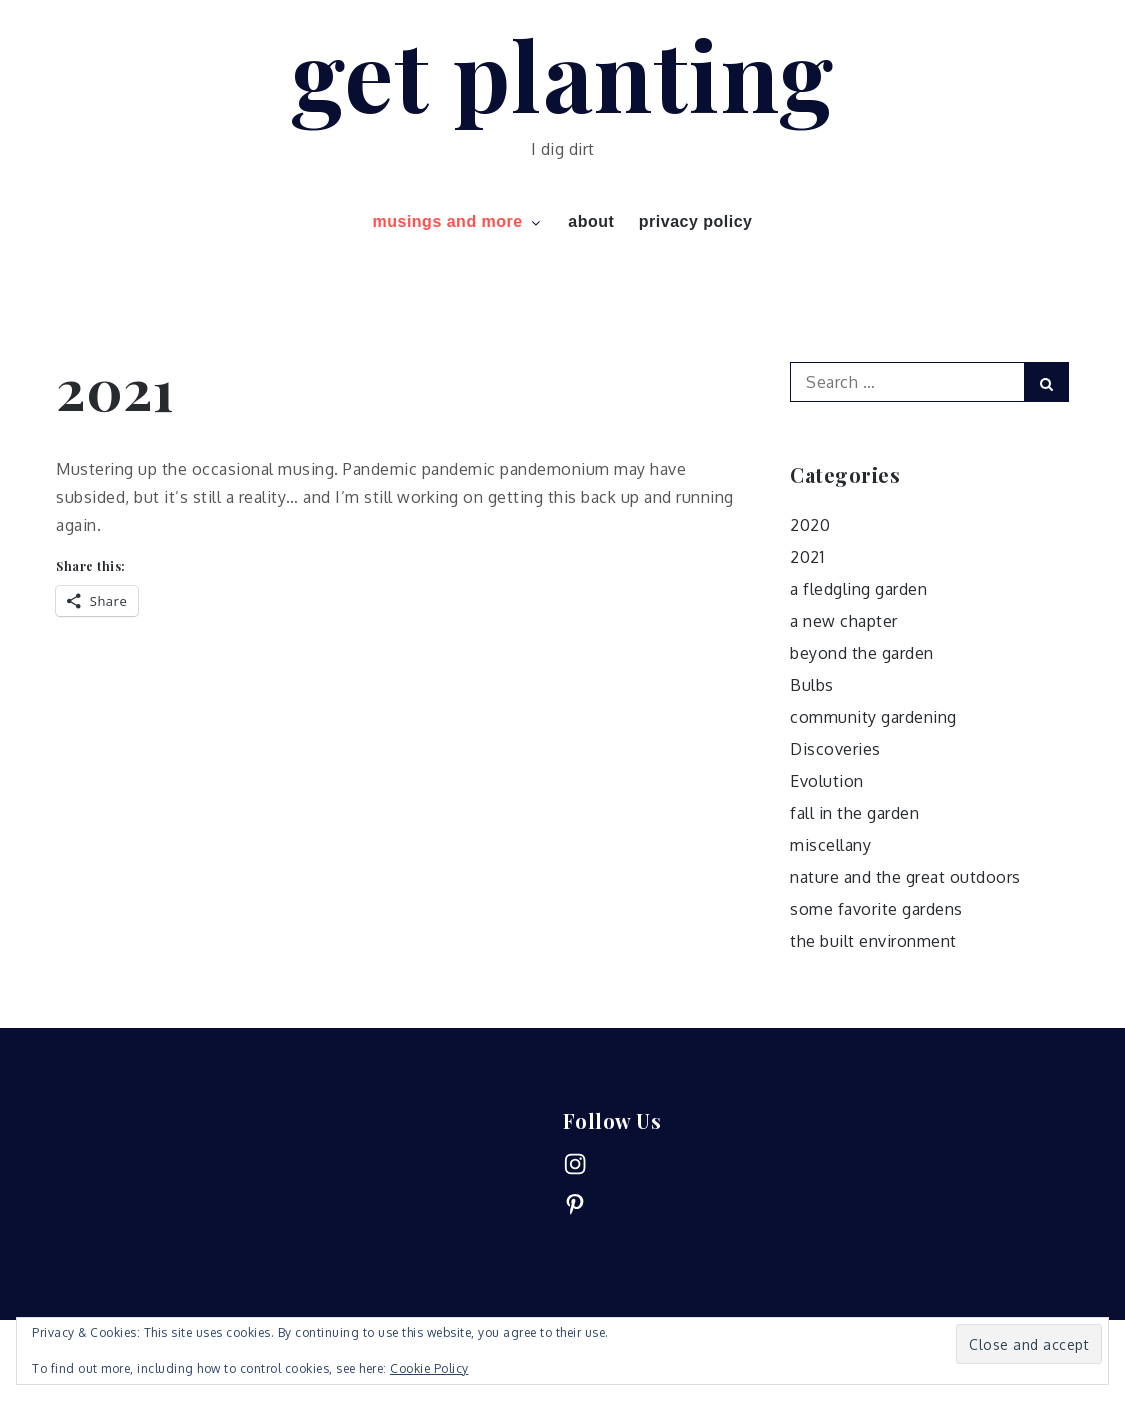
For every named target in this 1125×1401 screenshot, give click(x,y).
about (591, 221)
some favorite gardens (876, 909)
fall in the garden (854, 813)
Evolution (827, 781)
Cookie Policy (429, 1368)
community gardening (873, 717)
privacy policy (696, 221)
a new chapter (844, 621)
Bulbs (812, 685)
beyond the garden (862, 653)
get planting (563, 73)
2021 (807, 557)
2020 (810, 525)
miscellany (830, 845)
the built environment (873, 941)
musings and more (457, 221)
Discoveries (835, 749)
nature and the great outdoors (905, 877)
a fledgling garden (858, 589)
